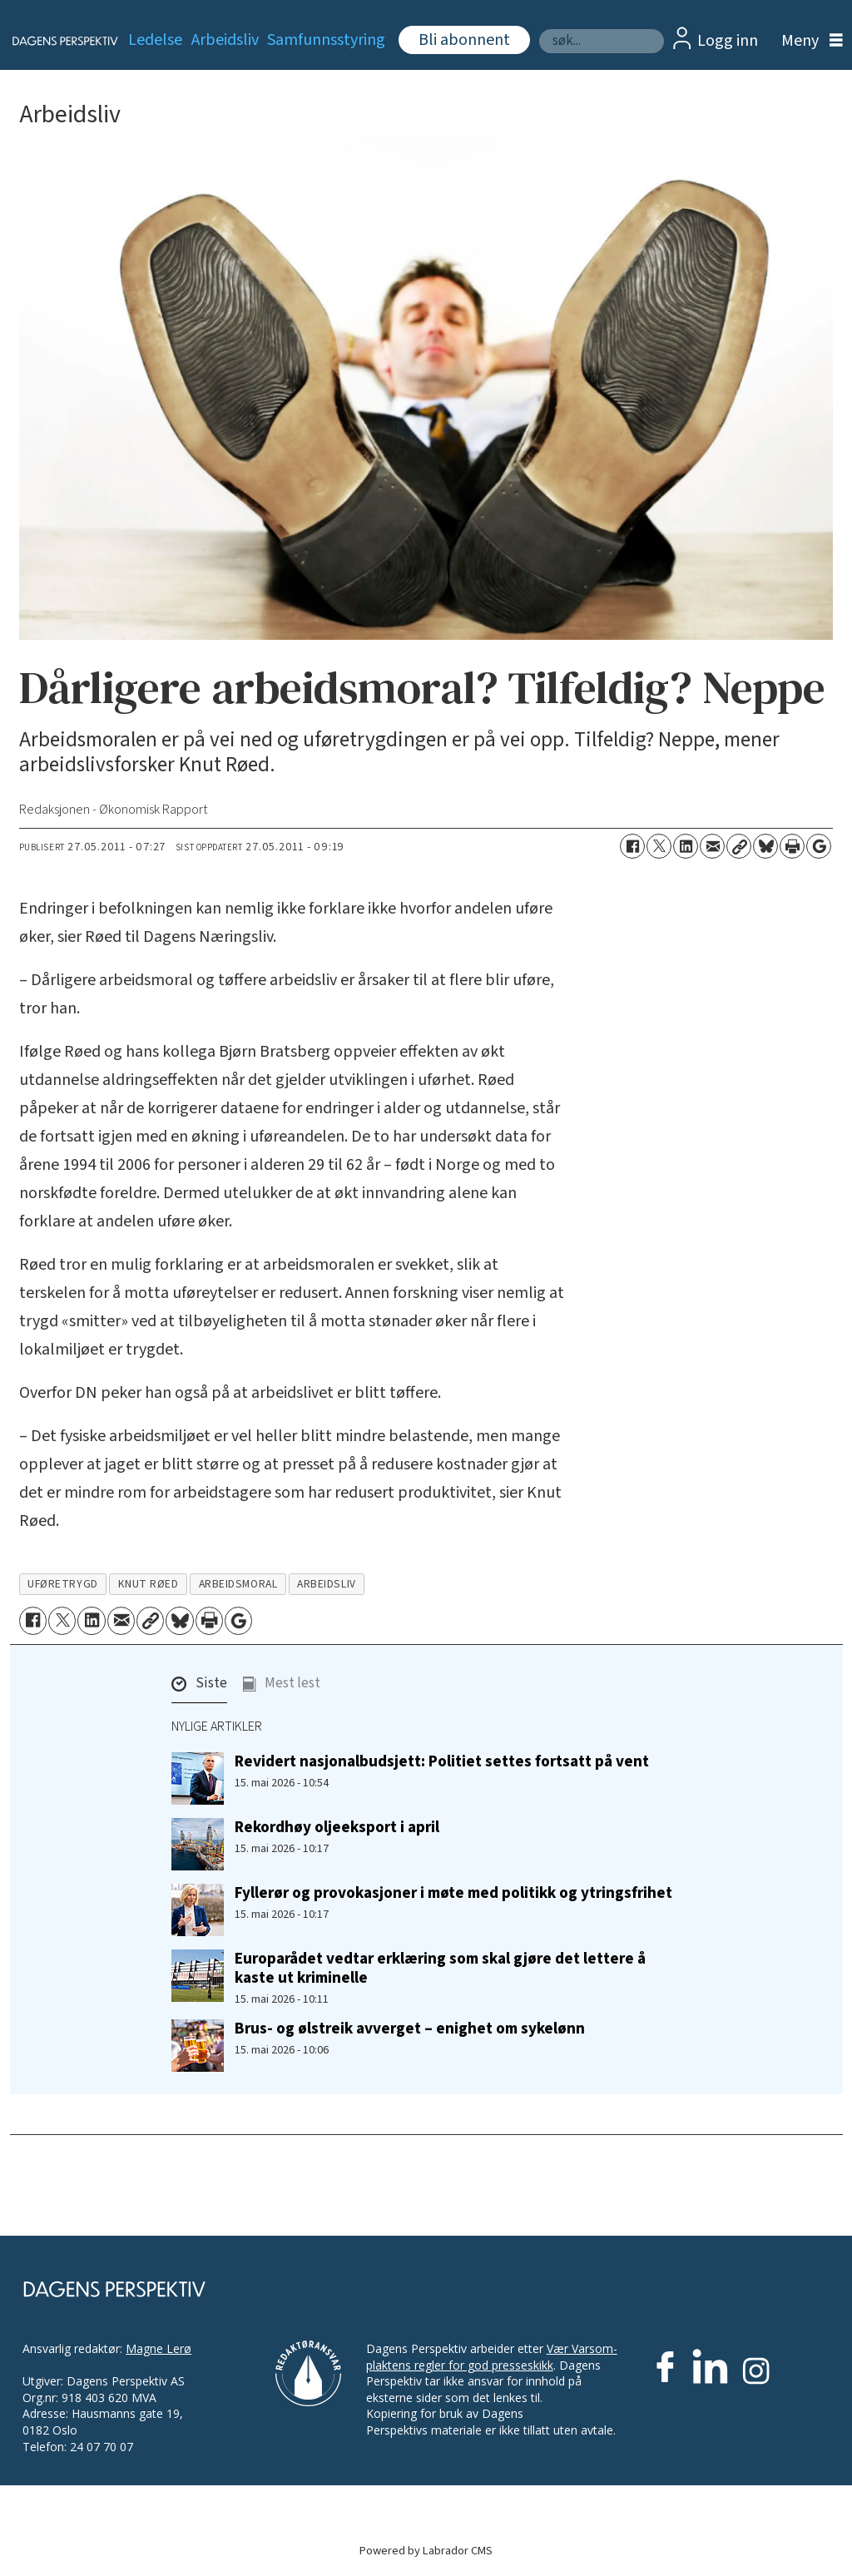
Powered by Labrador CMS (426, 2550)
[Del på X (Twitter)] (658, 846)
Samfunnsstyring (326, 40)
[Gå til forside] (55, 40)
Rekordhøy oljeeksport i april (337, 1827)
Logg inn (727, 40)
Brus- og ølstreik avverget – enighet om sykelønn (410, 2028)
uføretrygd (62, 1584)
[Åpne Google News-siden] (818, 846)
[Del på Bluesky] (765, 846)
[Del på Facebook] (632, 846)
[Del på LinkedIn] (685, 846)
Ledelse (155, 40)
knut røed (148, 1584)
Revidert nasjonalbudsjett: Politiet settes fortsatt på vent (442, 1761)
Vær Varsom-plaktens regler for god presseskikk (491, 2357)
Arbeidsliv (225, 40)
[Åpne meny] (808, 41)
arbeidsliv (326, 1584)
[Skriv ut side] (792, 846)
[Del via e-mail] (712, 846)
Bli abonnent (464, 40)
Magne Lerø (158, 2348)
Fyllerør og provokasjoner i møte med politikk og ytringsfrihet (453, 1893)
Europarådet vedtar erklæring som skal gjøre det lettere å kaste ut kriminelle (440, 1968)
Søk (538, 28)
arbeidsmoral (238, 1584)
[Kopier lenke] (738, 846)
